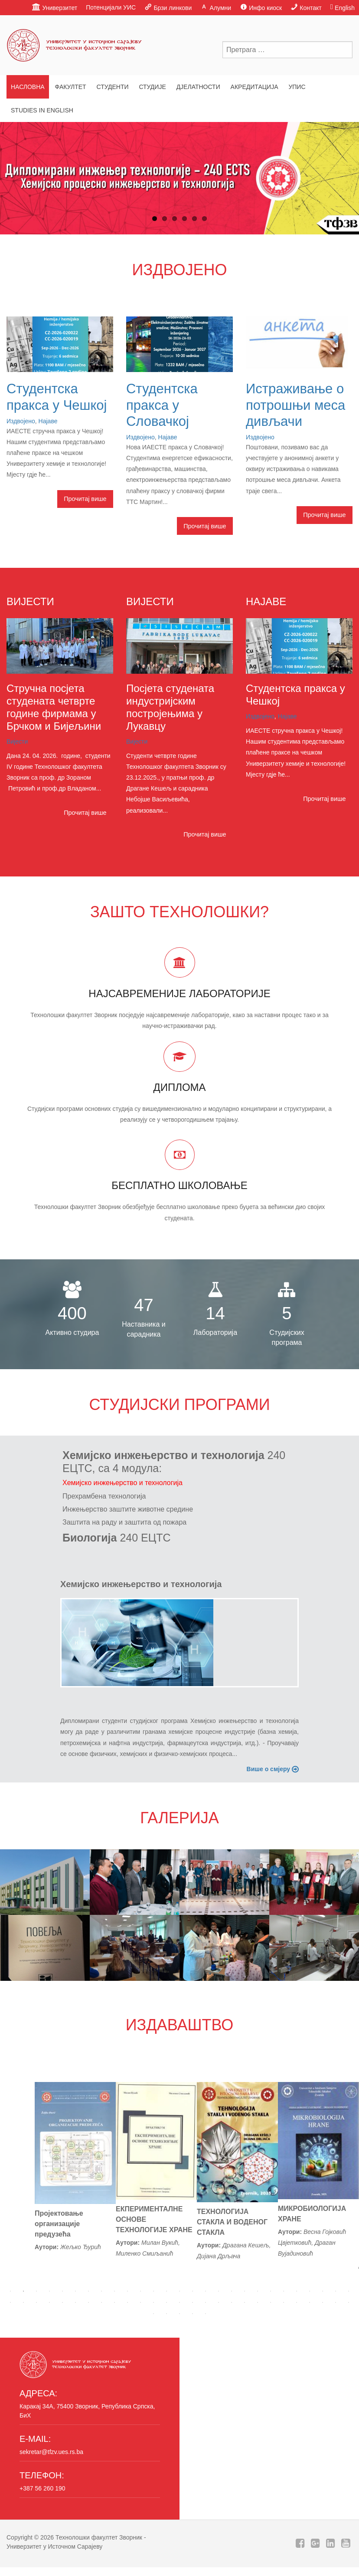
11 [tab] (140, 2291)
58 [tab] (192, 2313)
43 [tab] (205, 2302)
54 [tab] (348, 2302)
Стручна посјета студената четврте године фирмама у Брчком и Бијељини (54, 706)
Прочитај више (85, 498)
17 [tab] (218, 2291)
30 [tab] (36, 2302)
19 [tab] (244, 2291)
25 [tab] (322, 2291)
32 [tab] (62, 2302)
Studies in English (42, 110)
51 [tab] (309, 2302)
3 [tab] (36, 2291)
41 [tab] (179, 2302)
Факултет (70, 86)
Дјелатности (198, 86)
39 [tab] (153, 2302)
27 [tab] (348, 2291)
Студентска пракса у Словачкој (162, 404)
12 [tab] (153, 2291)
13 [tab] (166, 2291)
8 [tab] (101, 2291)
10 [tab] (127, 2291)
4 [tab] (49, 2291)
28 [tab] (10, 2302)
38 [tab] (140, 2302)
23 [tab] (296, 2291)
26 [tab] (335, 2291)
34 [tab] (88, 2302)
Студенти (112, 86)
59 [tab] (205, 2313)
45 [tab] (231, 2302)
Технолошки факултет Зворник (98, 2537)
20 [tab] (257, 2291)
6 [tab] (75, 2291)
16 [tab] (205, 2291)
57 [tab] (179, 2313)
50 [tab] (296, 2302)
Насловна (28, 86)
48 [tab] (270, 2302)
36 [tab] (114, 2302)
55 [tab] (153, 2313)
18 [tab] (231, 2291)
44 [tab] (218, 2302)
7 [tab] (88, 2291)
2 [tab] (23, 2291)
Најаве (48, 421)
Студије (152, 86)
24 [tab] (309, 2291)
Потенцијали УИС (111, 7)
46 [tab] (244, 2302)
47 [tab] (257, 2302)
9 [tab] (114, 2291)
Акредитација (254, 86)
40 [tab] (166, 2302)
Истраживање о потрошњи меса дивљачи (295, 404)
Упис (296, 86)
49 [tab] (283, 2302)
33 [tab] (75, 2302)
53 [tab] (335, 2302)
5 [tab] (62, 2291)
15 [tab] (192, 2291)
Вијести (17, 741)
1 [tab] (10, 2291)
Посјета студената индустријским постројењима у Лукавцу (170, 706)
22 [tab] (283, 2291)
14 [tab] (179, 2291)
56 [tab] (166, 2313)
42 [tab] (192, 2302)
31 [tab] (49, 2302)
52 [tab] (322, 2302)
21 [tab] (270, 2291)
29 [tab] (23, 2302)
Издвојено (21, 421)
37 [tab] (127, 2302)
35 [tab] (101, 2302)
